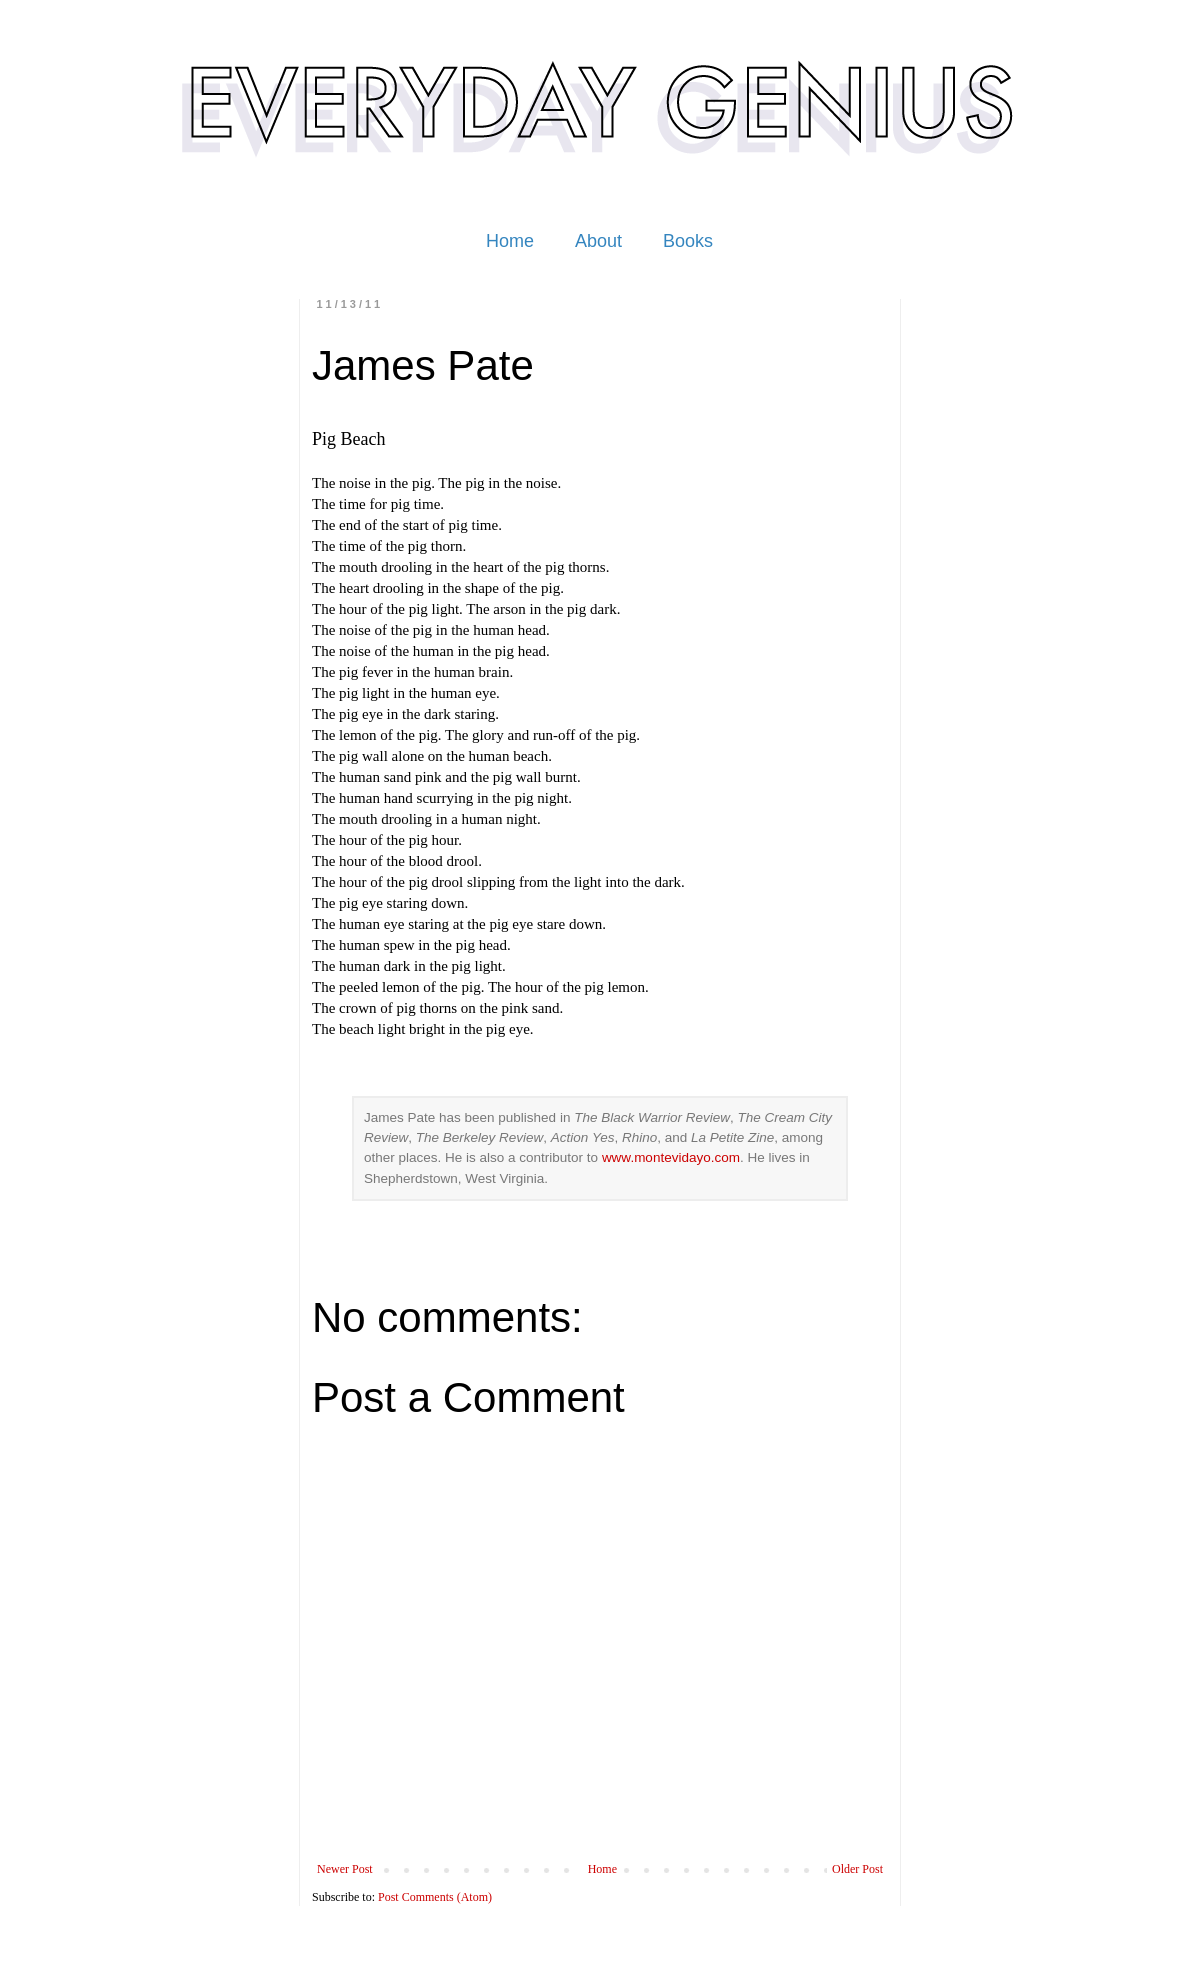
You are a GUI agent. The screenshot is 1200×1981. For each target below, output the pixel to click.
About (598, 241)
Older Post (857, 1869)
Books (688, 241)
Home (510, 241)
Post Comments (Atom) (435, 1897)
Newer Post (345, 1869)
